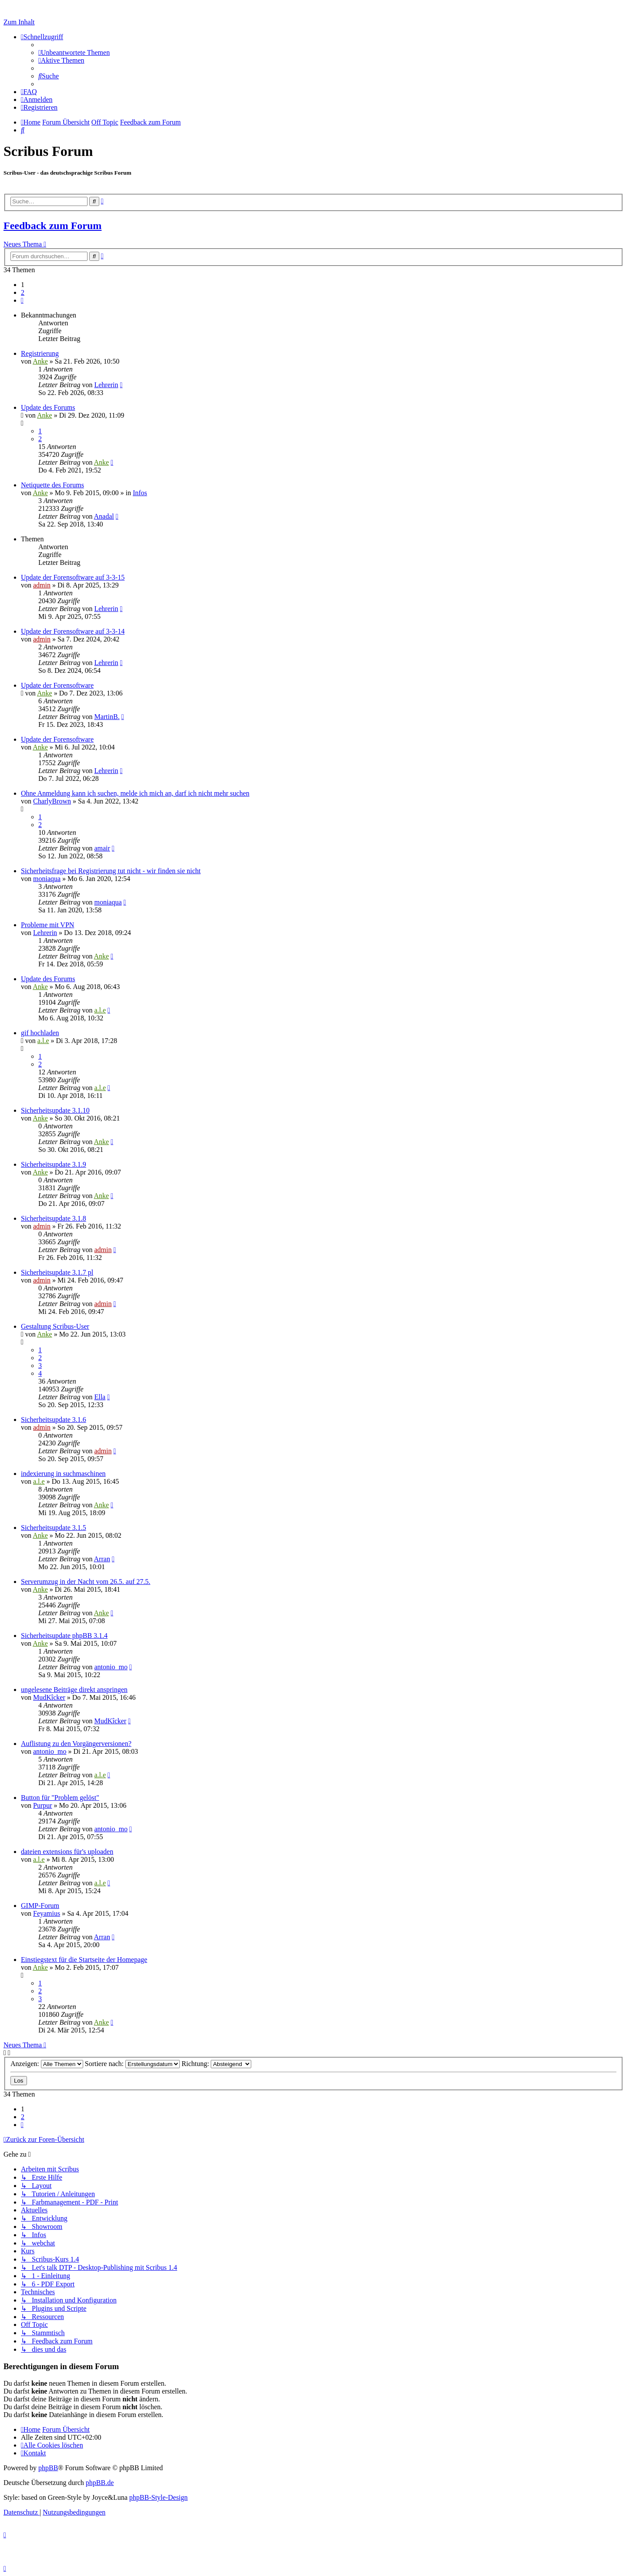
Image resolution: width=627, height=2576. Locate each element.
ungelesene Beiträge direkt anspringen (74, 1689)
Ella (99, 1397)
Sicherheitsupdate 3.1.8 (53, 1218)
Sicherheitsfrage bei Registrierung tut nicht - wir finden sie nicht (111, 870)
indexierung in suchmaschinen (63, 1473)
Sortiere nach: (132, 2063)
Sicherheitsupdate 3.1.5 (53, 1527)
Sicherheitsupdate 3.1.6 (53, 1419)
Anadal (104, 516)
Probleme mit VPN (47, 924)
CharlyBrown (52, 801)
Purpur (42, 1805)
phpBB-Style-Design (158, 2497)
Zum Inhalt (19, 22)
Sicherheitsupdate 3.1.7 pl (57, 1272)
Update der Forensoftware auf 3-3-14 (73, 631)
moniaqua (47, 878)
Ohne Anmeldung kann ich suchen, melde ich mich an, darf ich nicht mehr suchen (135, 793)
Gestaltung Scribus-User (55, 1326)
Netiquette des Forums (52, 485)
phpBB (48, 2467)
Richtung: (216, 2063)
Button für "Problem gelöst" (60, 1797)
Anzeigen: (46, 2063)
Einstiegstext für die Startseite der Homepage (84, 1959)
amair (102, 848)
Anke (40, 361)
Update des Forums (48, 407)
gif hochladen (40, 1032)
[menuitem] (74, 52)
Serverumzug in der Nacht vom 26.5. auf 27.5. (85, 1581)
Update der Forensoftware (57, 685)
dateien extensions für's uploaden (67, 1851)
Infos (140, 492)
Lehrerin (106, 384)
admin (42, 585)
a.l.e (100, 1010)
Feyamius (46, 1913)
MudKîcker (49, 1697)
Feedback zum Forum (52, 225)
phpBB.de (100, 2482)
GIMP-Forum (40, 1905)
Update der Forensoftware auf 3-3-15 (73, 577)
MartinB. (106, 716)
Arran (102, 1559)
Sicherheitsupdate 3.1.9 (53, 1164)
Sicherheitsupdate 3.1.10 (55, 1110)
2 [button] (22, 292)
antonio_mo (110, 1667)
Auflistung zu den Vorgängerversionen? (76, 1743)
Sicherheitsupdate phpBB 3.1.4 (64, 1635)
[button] (22, 300)
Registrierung (40, 353)
